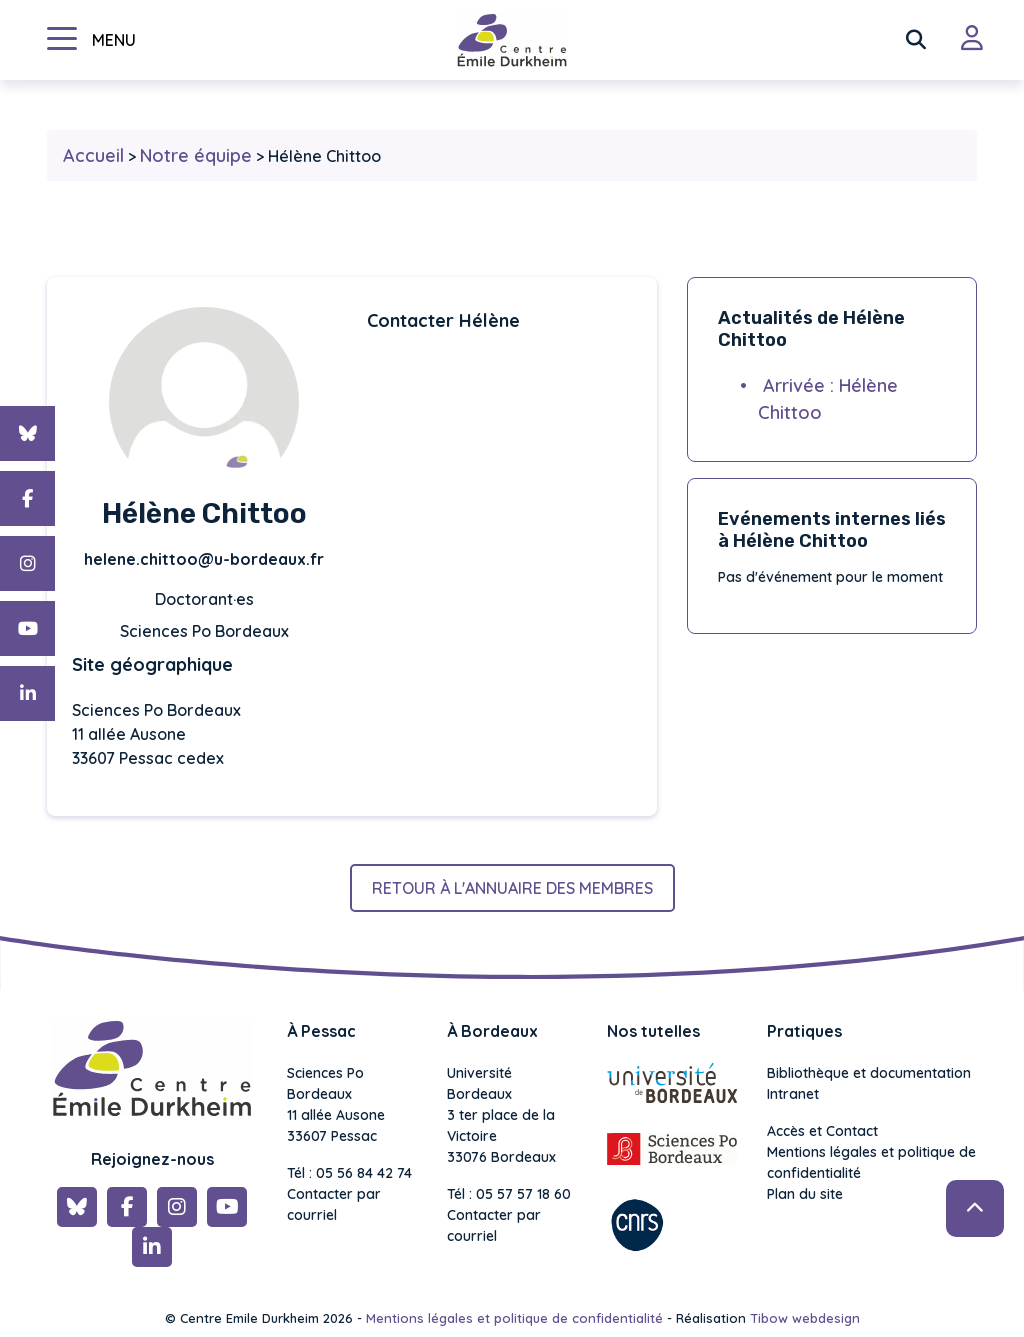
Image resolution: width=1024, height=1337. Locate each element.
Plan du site (805, 1194)
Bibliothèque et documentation (869, 1073)
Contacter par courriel (334, 1204)
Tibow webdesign (805, 1318)
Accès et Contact (822, 1131)
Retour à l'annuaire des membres (512, 888)
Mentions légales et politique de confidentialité (871, 1162)
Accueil (93, 155)
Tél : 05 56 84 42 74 (349, 1173)
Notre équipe (196, 155)
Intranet (793, 1094)
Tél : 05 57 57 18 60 (509, 1194)
